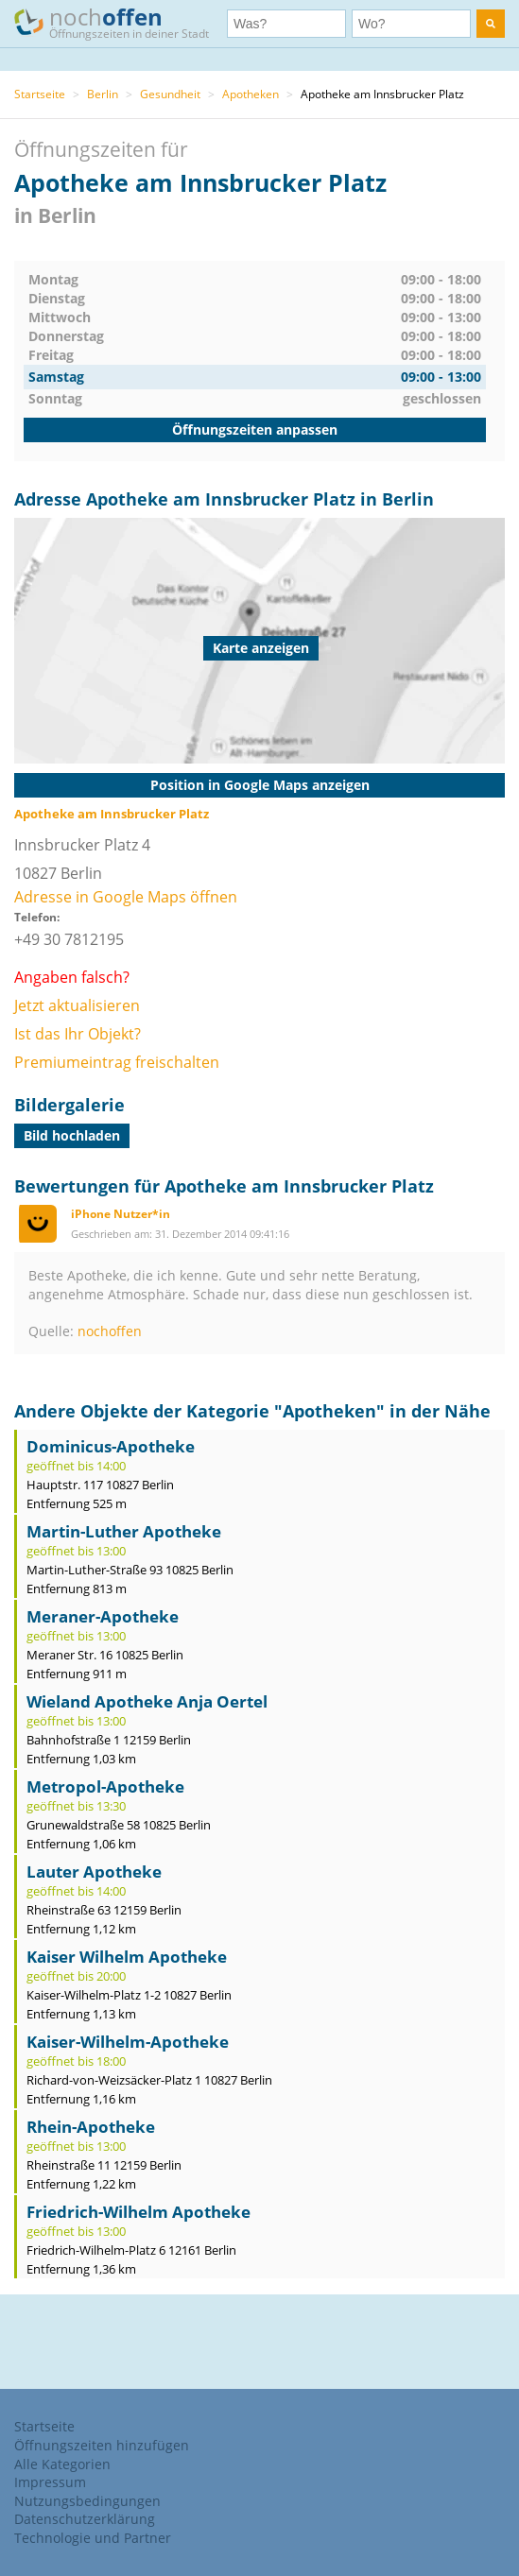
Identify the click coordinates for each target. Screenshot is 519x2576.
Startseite (39, 94)
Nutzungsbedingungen (87, 2501)
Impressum (50, 2482)
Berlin (102, 94)
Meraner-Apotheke (102, 1616)
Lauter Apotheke (94, 1871)
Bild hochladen (72, 1135)
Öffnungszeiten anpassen (254, 429)
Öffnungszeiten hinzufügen (101, 2445)
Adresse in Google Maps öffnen (125, 896)
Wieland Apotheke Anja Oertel (147, 1701)
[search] (490, 23)
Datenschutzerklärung (84, 2519)
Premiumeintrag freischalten (116, 1062)
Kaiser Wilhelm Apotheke (126, 1956)
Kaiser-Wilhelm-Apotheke (127, 2041)
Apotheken (250, 94)
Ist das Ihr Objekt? (77, 1033)
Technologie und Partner (92, 2538)
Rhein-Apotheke (90, 2127)
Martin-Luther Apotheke (123, 1531)
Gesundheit (170, 94)
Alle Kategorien (62, 2464)
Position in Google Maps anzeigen (260, 785)
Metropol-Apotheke (105, 1786)
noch (120, 22)
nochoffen (110, 1331)
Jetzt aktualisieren (77, 1005)
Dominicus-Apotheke (110, 1446)
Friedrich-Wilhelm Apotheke (138, 2212)
